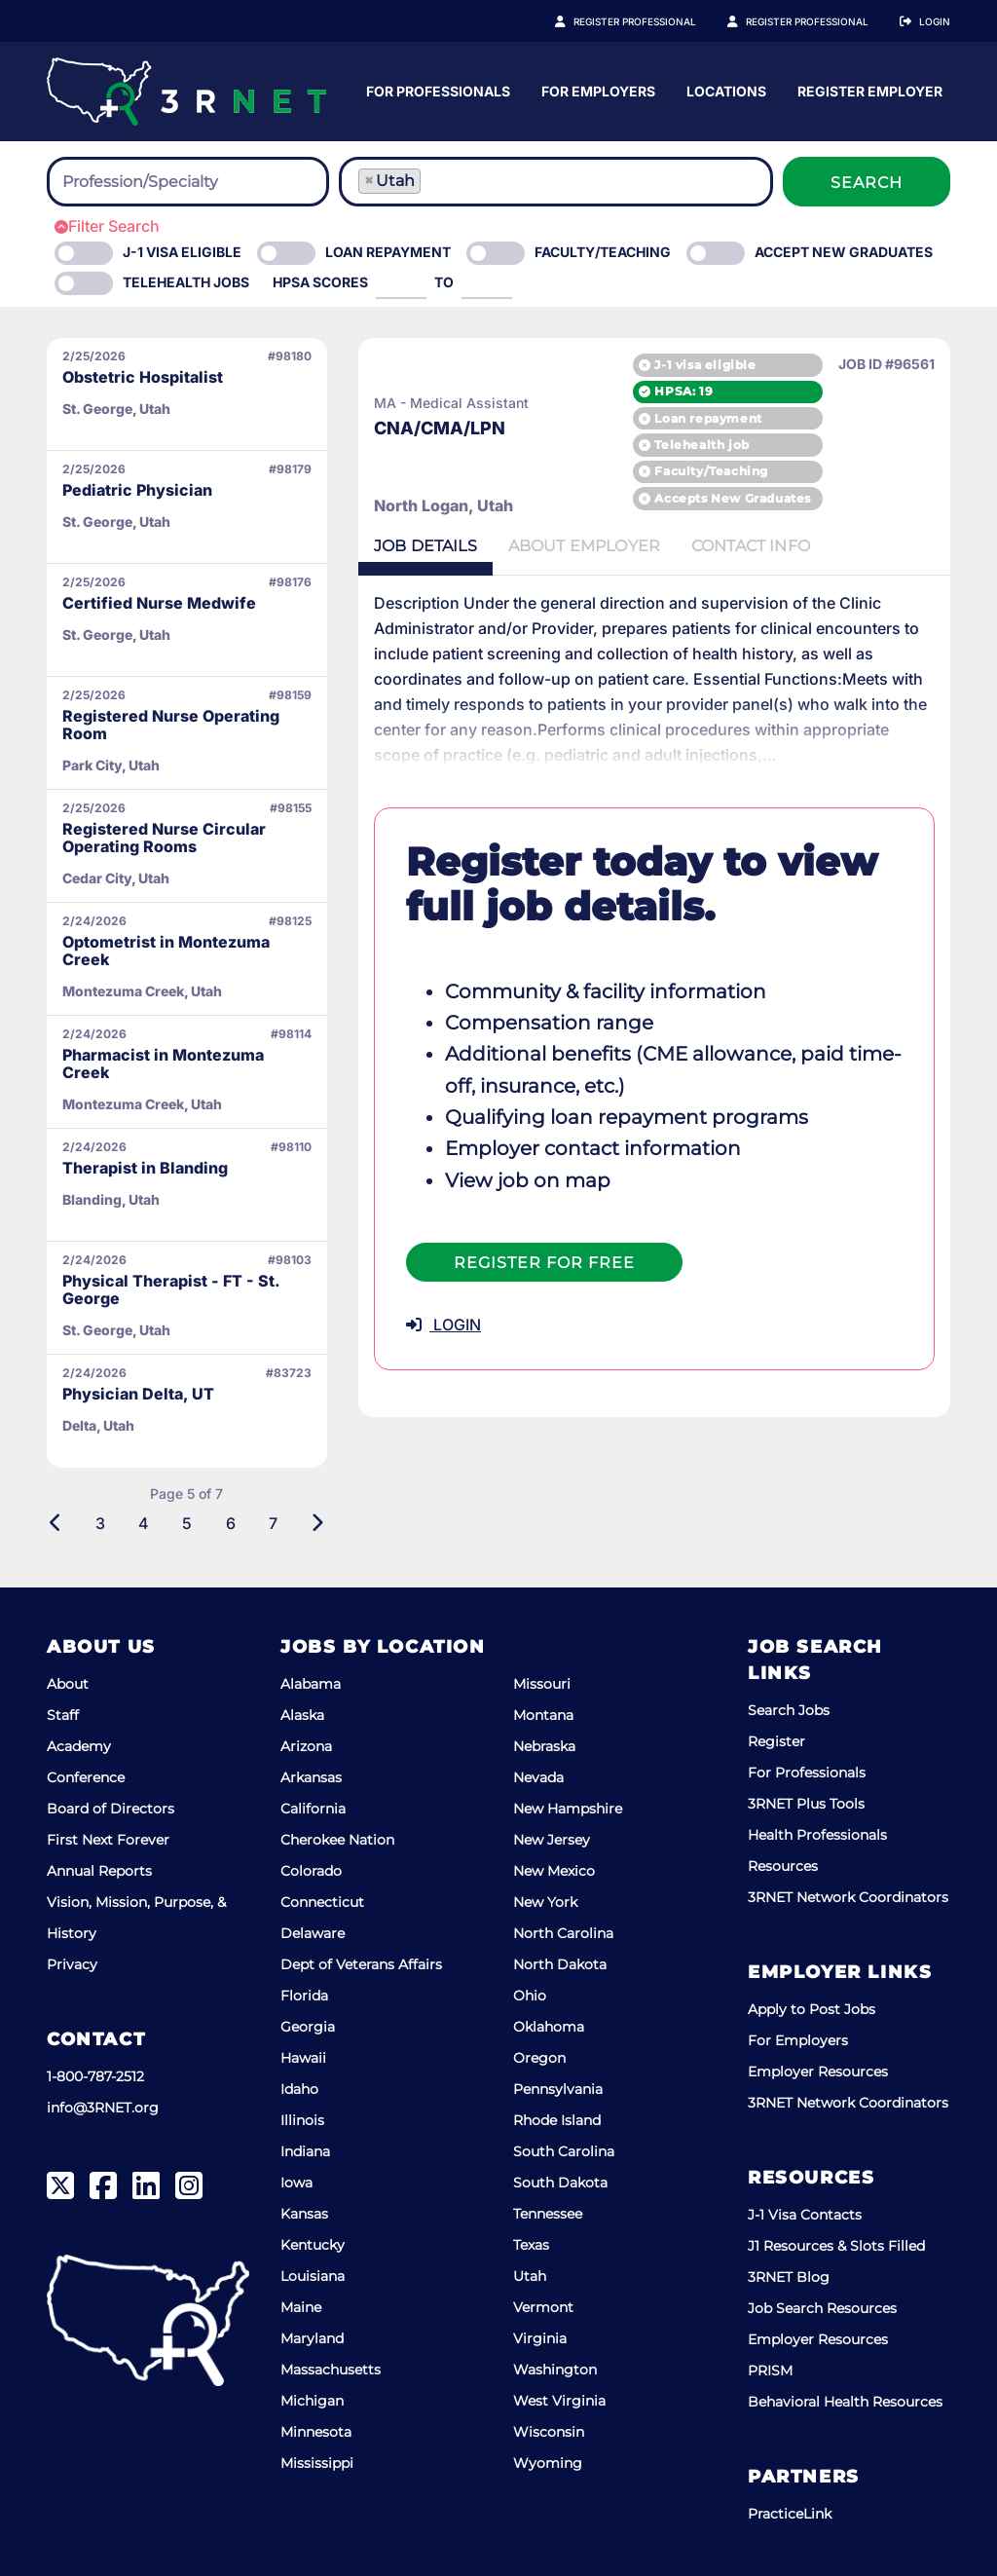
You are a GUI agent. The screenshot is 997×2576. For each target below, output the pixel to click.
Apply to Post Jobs (811, 2009)
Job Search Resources (822, 2308)
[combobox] (188, 181)
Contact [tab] (750, 546)
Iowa (296, 2182)
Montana (543, 1715)
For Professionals (622, 91)
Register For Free (544, 1262)
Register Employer (817, 21)
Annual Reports (99, 1871)
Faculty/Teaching (603, 251)
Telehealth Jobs (186, 282)
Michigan (312, 2400)
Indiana (305, 2151)
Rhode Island (557, 2120)
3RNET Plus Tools (806, 1803)
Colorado (311, 1871)
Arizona (306, 1746)
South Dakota (560, 2182)
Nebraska (544, 1746)
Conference (86, 1777)
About (68, 1684)
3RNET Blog (789, 2277)
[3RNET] (186, 91)
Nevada (538, 1777)
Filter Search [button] (107, 226)
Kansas (304, 2213)
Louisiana (312, 2276)
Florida (304, 1995)
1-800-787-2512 (95, 2076)
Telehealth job (701, 444)
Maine (300, 2307)
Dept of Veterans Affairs (361, 1964)
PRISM (770, 2370)
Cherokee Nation (337, 1839)
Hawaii (303, 2058)
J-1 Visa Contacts (805, 2214)
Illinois (302, 2120)
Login (934, 21)
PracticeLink (789, 2513)
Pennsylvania (558, 2089)
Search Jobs (789, 1710)
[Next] (317, 1523)
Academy (79, 1746)
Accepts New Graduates (732, 498)
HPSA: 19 (683, 391)
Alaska (302, 1715)
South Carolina (563, 2151)
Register (776, 1741)
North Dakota (560, 1964)
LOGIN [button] (443, 1324)
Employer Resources (818, 2071)
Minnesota (315, 2432)
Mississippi (316, 2463)
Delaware (312, 1933)
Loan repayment (707, 418)
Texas (531, 2245)
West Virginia (559, 2400)
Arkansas (311, 1777)
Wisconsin (548, 2432)
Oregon (539, 2058)
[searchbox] (169, 182)
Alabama (310, 1684)
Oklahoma (548, 2026)
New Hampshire (567, 1808)
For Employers (782, 91)
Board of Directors (110, 1808)
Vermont (543, 2307)
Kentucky (312, 2245)
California (313, 1808)
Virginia (540, 2338)
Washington (555, 2369)
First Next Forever (108, 1839)
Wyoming (547, 2463)
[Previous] (56, 1523)
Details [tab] (425, 546)
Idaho (299, 2089)
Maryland (312, 2338)
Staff (63, 1715)
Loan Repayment (388, 251)
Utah (529, 2276)
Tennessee (547, 2213)
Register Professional (656, 21)
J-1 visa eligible (705, 364)
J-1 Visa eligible (182, 251)
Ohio (529, 1995)
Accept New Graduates (844, 251)
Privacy (72, 1964)
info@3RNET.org (103, 2107)
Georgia (307, 2026)
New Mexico (554, 1871)
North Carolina (563, 1933)
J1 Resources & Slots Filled (836, 2246)
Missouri (542, 1684)
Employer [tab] (584, 546)
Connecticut (322, 1902)
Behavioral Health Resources (845, 2401)
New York (545, 1902)
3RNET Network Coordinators (848, 1897)
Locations (910, 91)
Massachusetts (330, 2369)
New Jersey (551, 1839)
